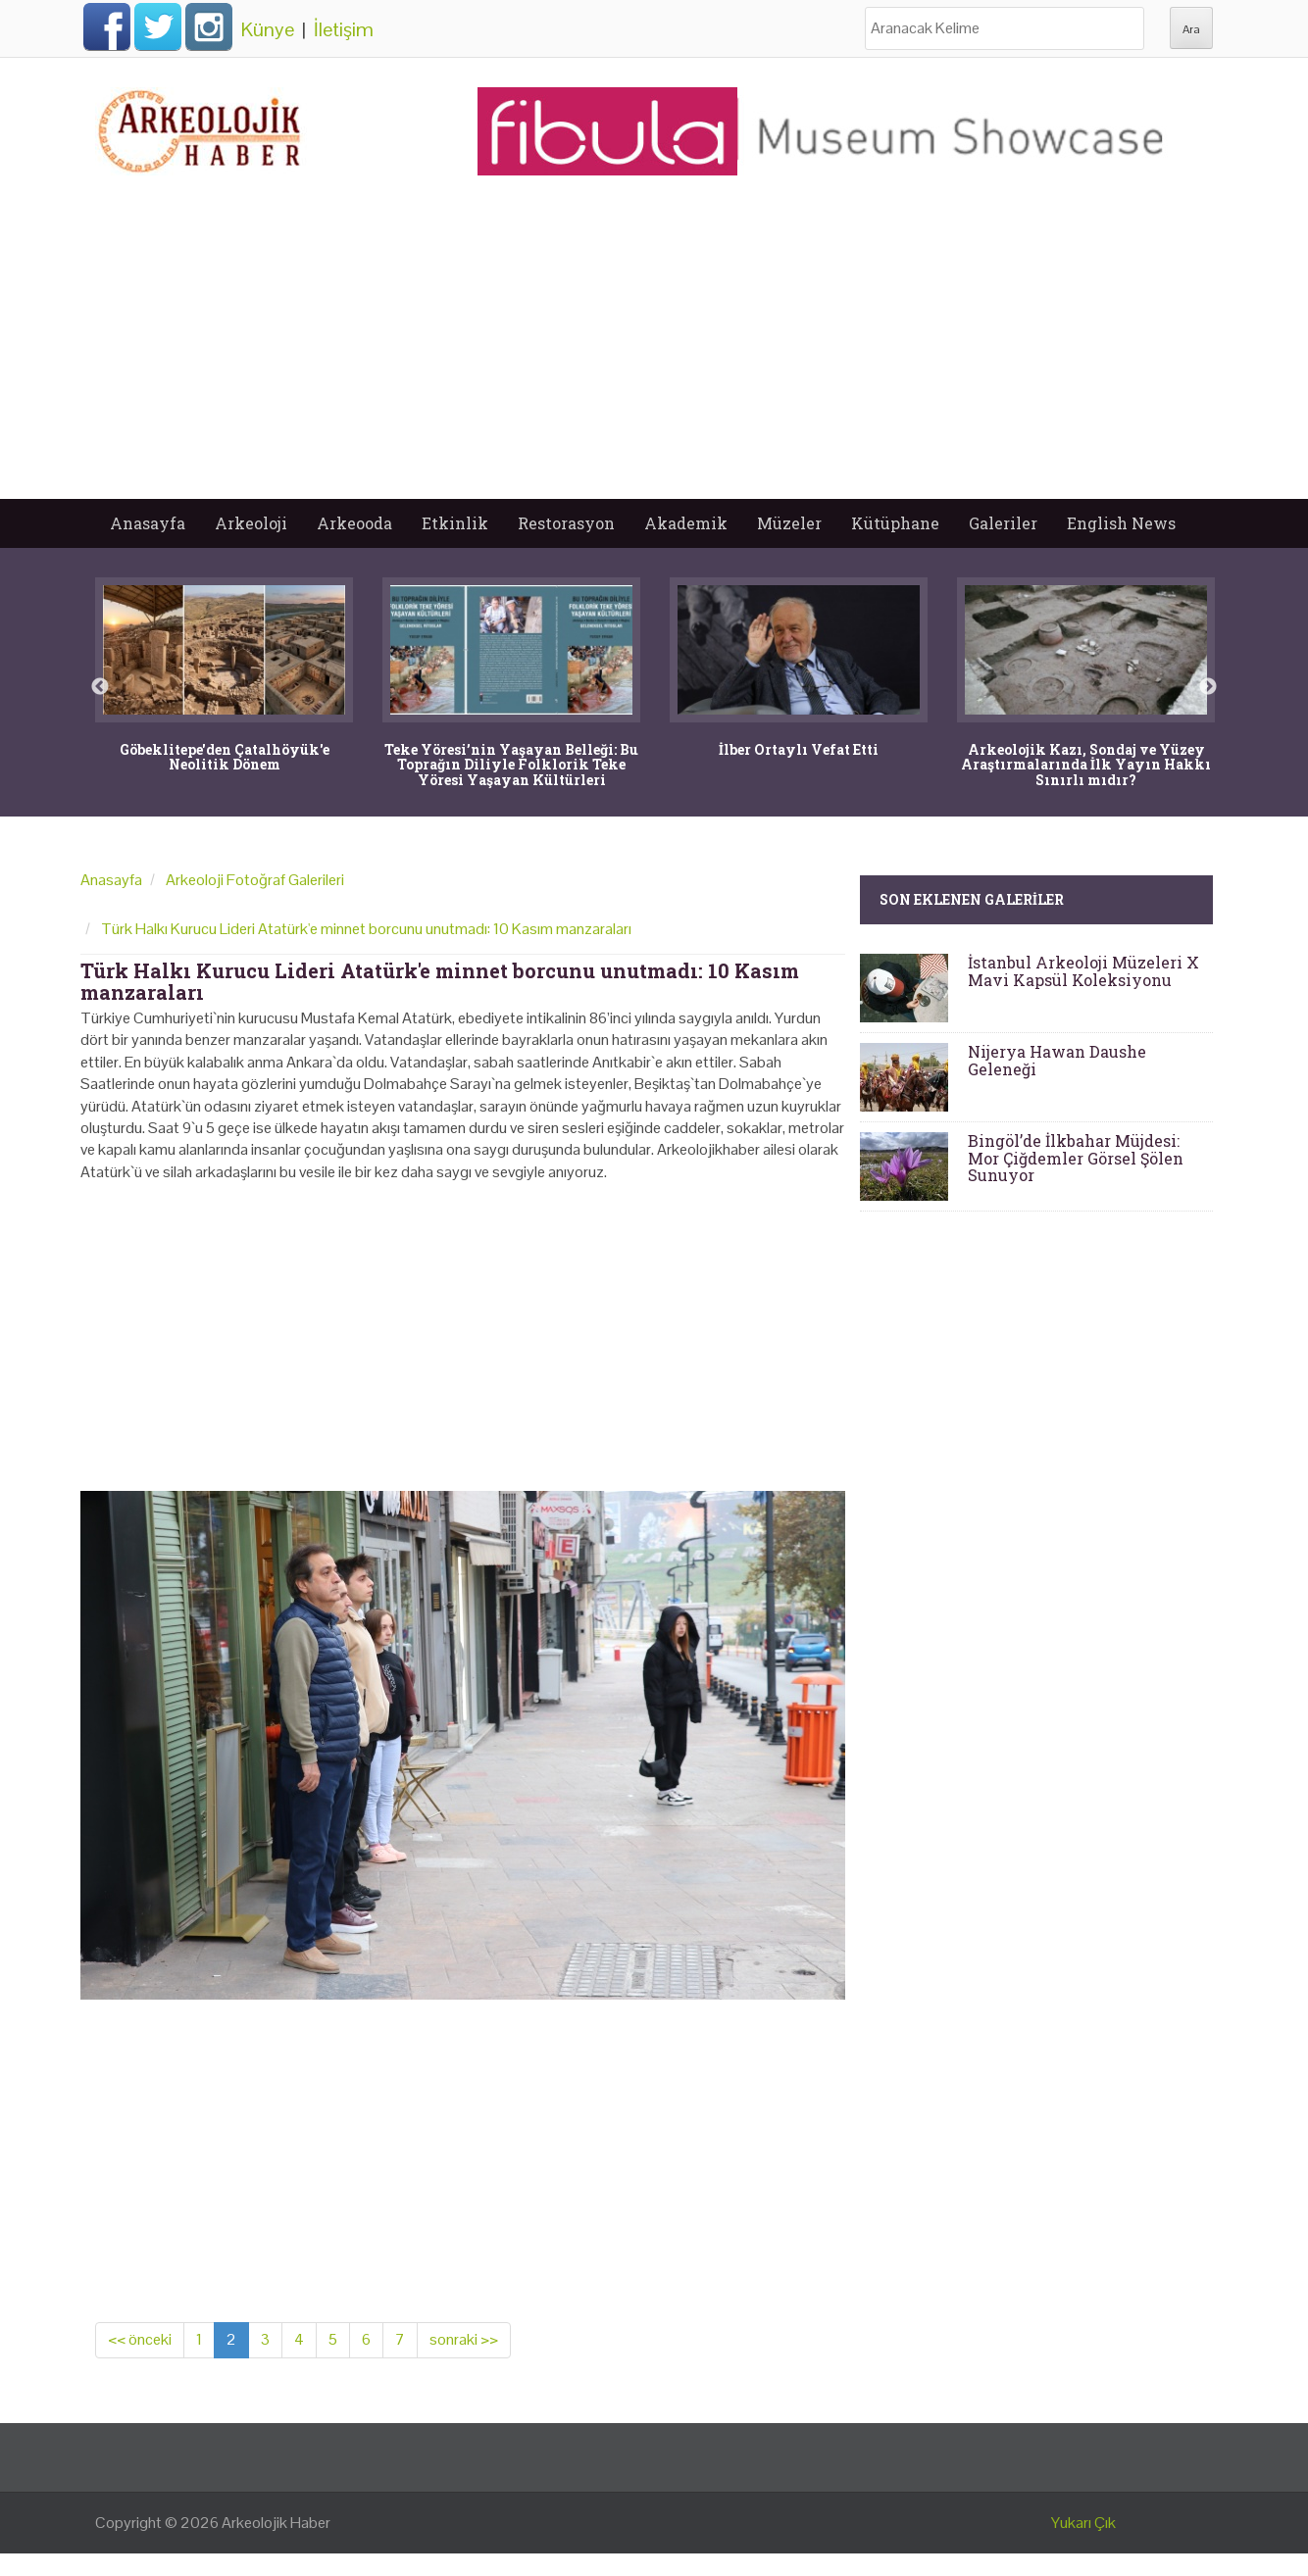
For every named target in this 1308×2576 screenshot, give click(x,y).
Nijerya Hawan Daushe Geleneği (1057, 1060)
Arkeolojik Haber (276, 2522)
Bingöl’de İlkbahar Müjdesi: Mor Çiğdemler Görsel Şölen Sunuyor (1075, 1157)
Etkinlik (455, 523)
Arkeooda (354, 523)
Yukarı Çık (1083, 2522)
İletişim (344, 29)
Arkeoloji (251, 523)
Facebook (106, 26)
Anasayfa (147, 523)
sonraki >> (463, 2339)
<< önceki (140, 2339)
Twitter (157, 26)
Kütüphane (895, 523)
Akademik (686, 523)
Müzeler (789, 523)
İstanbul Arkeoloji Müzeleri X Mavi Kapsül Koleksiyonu (1083, 971)
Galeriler (1003, 523)
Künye (267, 29)
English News (1121, 523)
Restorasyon (566, 523)
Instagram (208, 26)
